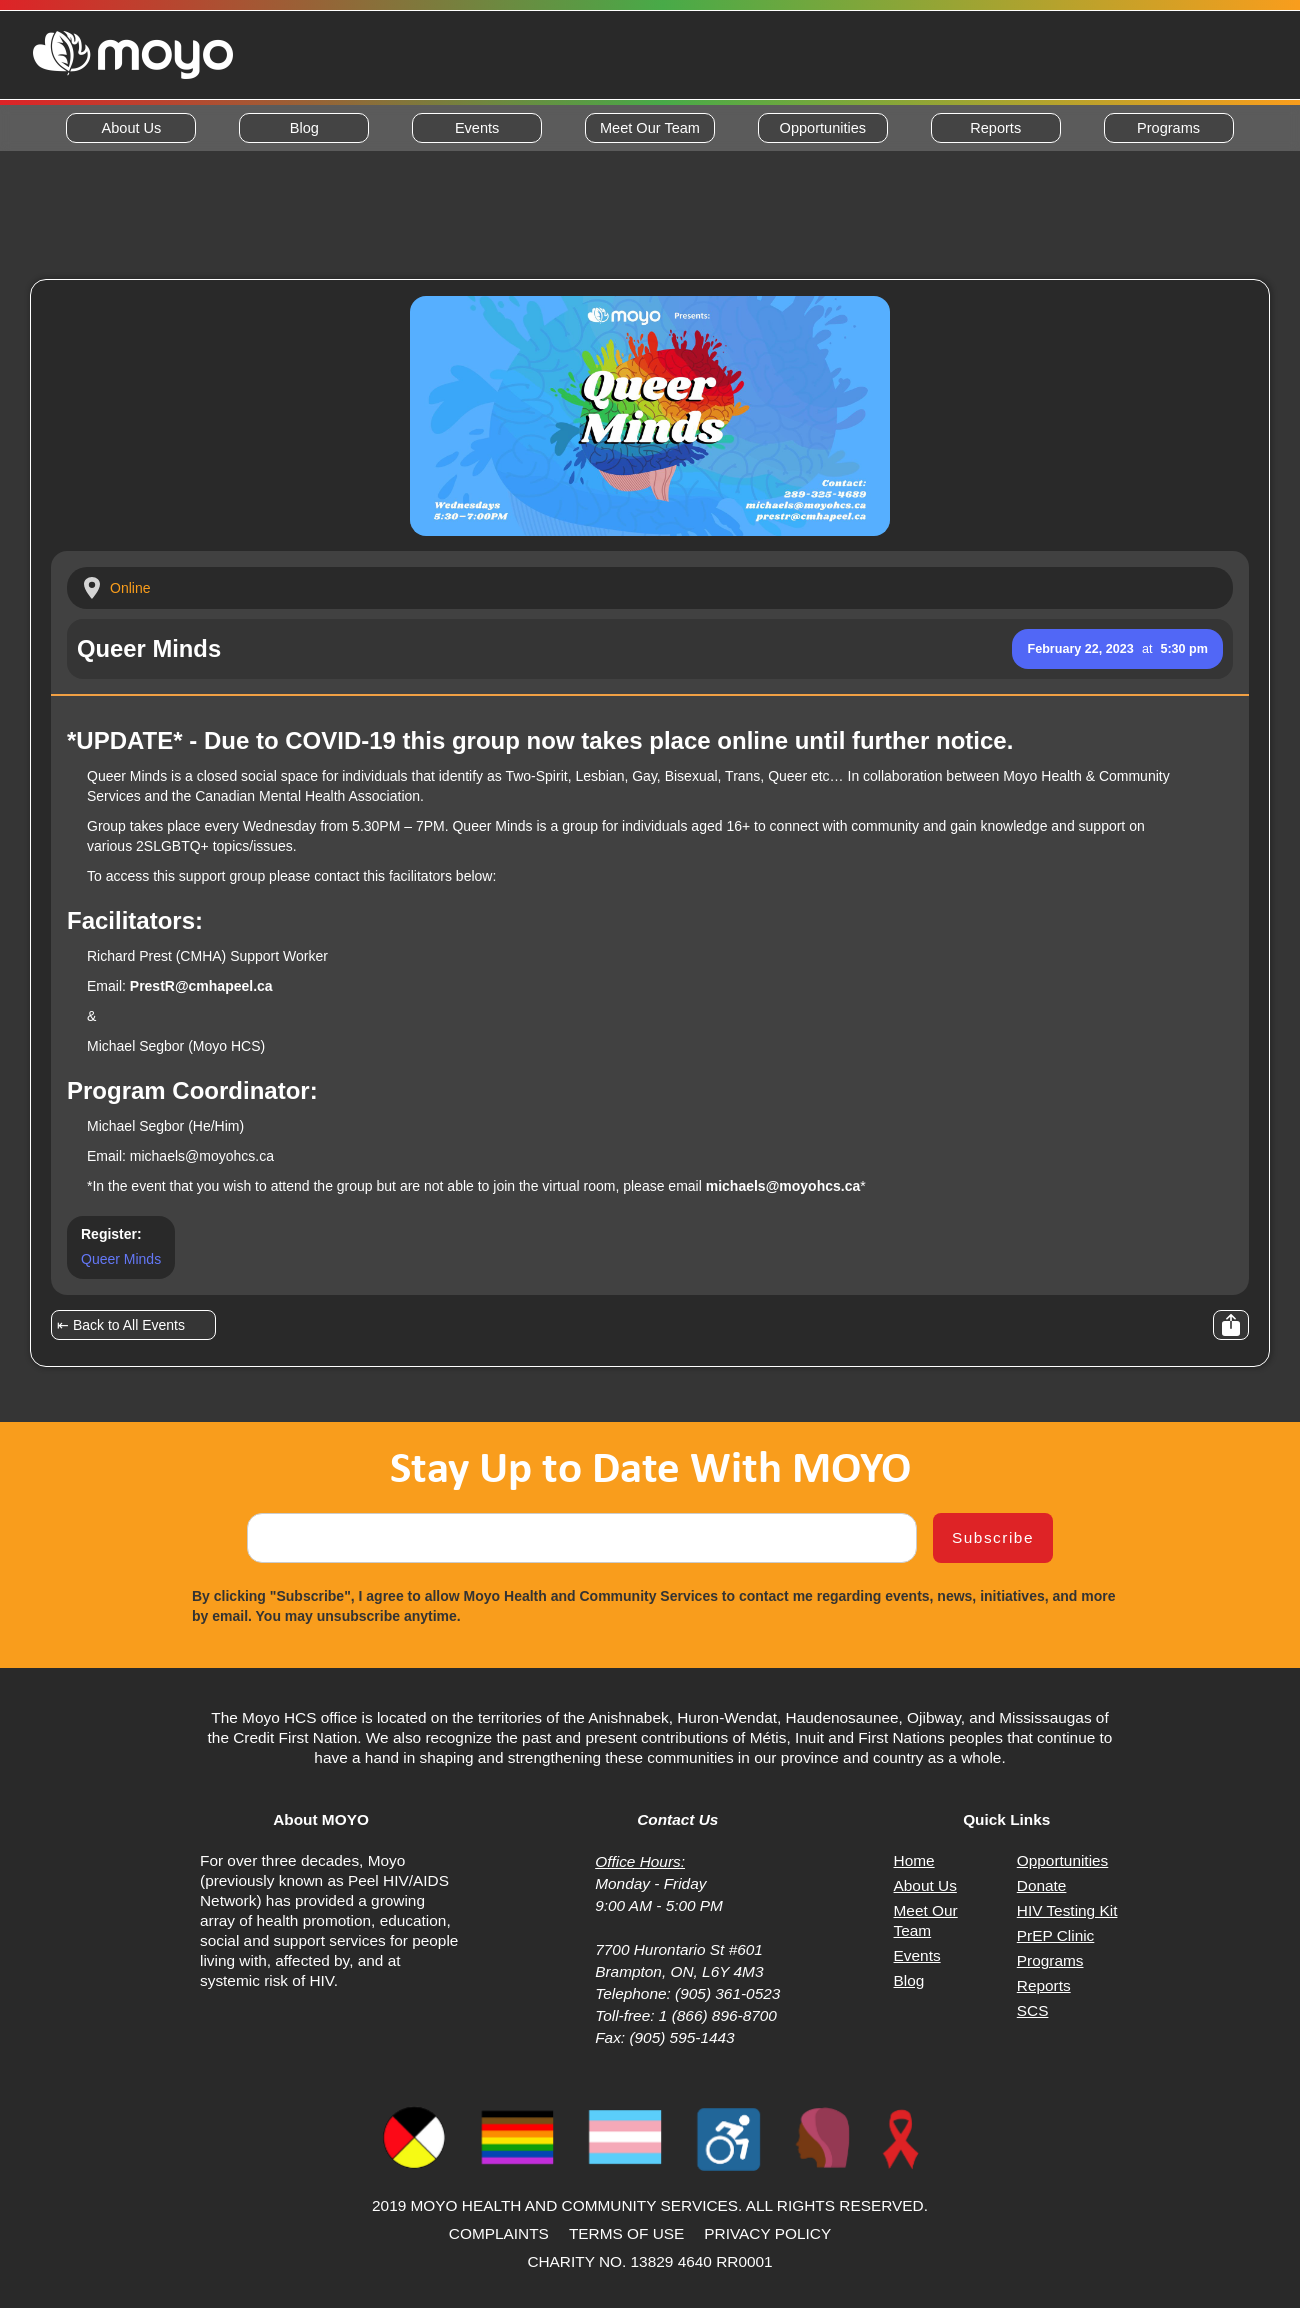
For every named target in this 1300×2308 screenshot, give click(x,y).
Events (477, 128)
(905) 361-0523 (726, 1993)
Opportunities (823, 128)
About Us (132, 128)
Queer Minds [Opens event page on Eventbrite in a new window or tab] (121, 1259)
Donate (1042, 1885)
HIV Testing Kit (1067, 1910)
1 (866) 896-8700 (718, 2015)
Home (914, 1860)
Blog (304, 128)
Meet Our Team (650, 128)
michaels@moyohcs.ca (202, 1156)
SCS (1033, 2010)
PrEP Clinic (1056, 1935)
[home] (133, 55)
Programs (1168, 128)
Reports (995, 128)
